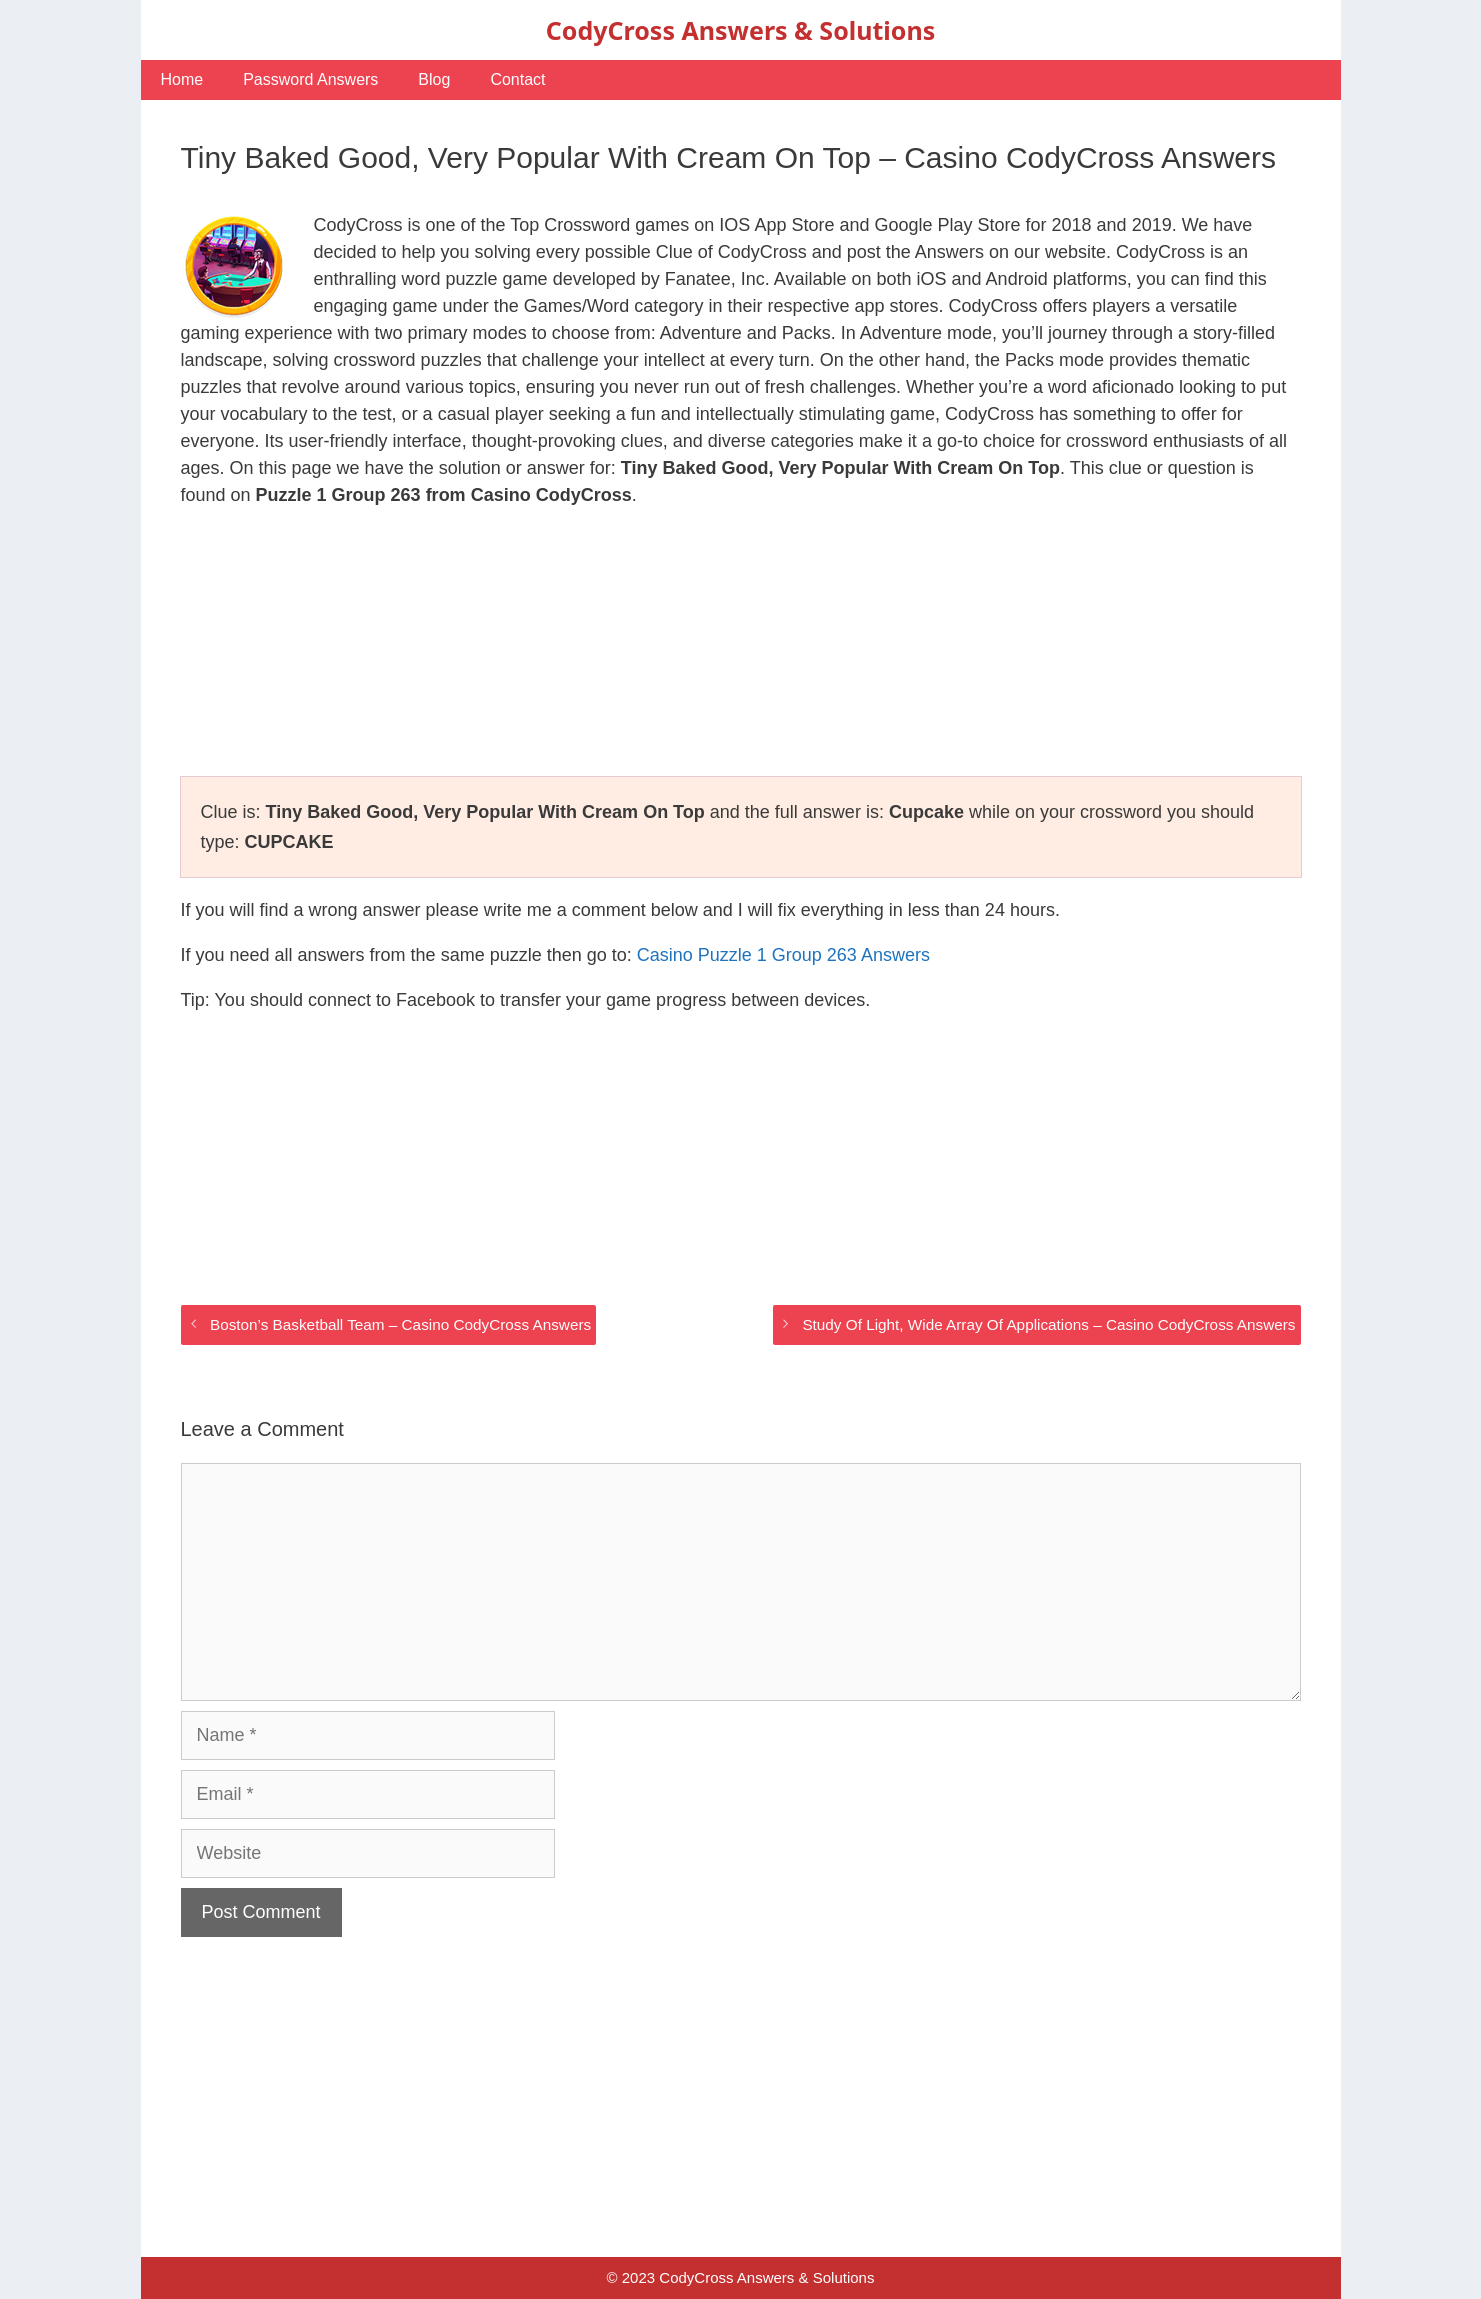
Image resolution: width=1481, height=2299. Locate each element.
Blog (434, 79)
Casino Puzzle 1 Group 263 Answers (783, 955)
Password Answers (310, 79)
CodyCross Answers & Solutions (740, 30)
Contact (517, 79)
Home (182, 79)
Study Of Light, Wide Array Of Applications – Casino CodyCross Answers (1048, 1324)
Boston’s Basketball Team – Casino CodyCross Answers (400, 1324)
